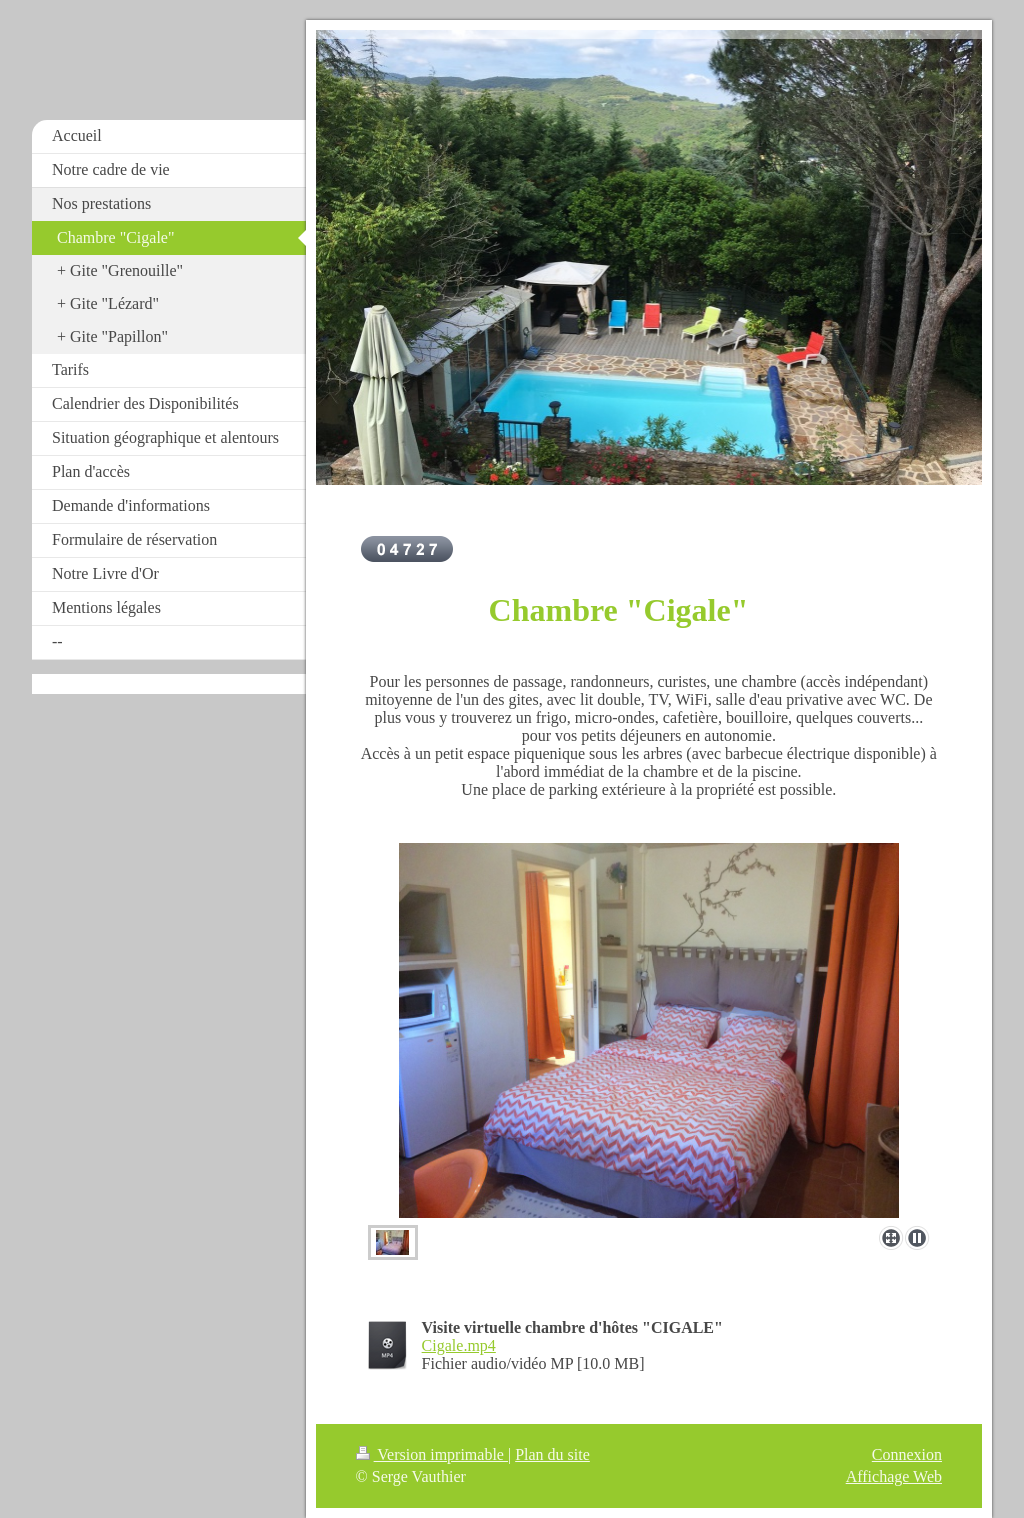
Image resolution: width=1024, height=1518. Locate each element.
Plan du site (552, 1454)
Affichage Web (894, 1476)
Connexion (907, 1454)
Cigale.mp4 (459, 1345)
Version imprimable (432, 1454)
